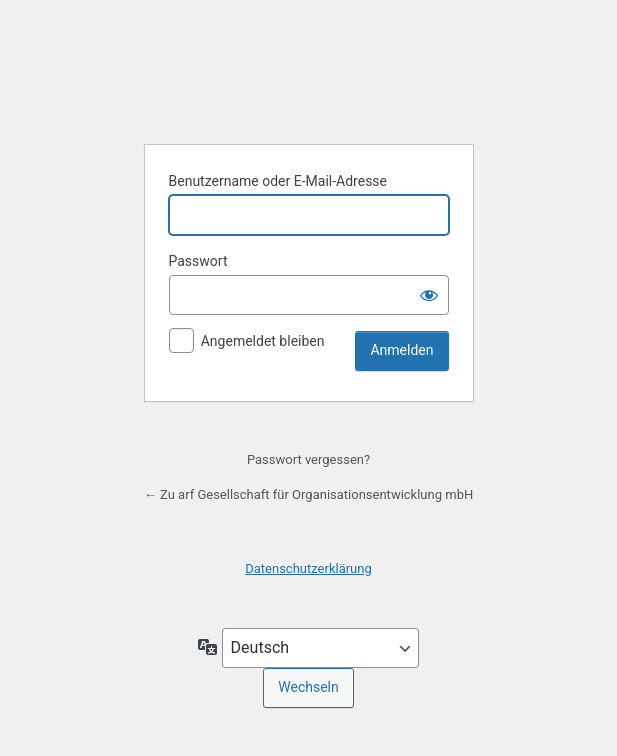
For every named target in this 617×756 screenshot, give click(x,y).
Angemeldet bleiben (263, 341)
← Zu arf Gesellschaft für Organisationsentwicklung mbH (308, 494)
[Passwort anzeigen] (429, 295)
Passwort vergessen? (308, 459)
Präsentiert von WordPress (309, 63)
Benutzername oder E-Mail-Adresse (278, 181)
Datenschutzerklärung (308, 568)
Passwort (198, 261)
